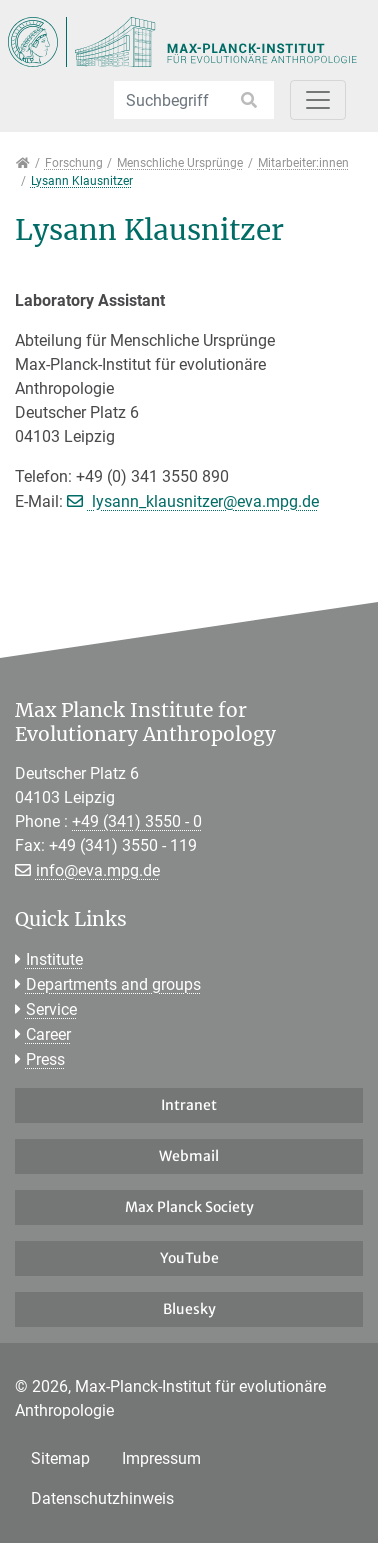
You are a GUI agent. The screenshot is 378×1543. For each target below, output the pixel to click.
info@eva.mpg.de (98, 870)
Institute (54, 959)
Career (48, 1034)
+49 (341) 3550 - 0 (137, 821)
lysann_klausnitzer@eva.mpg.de (203, 501)
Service (51, 1009)
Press (45, 1059)
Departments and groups (113, 984)
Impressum (161, 1458)
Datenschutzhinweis (102, 1498)
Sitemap (60, 1458)
